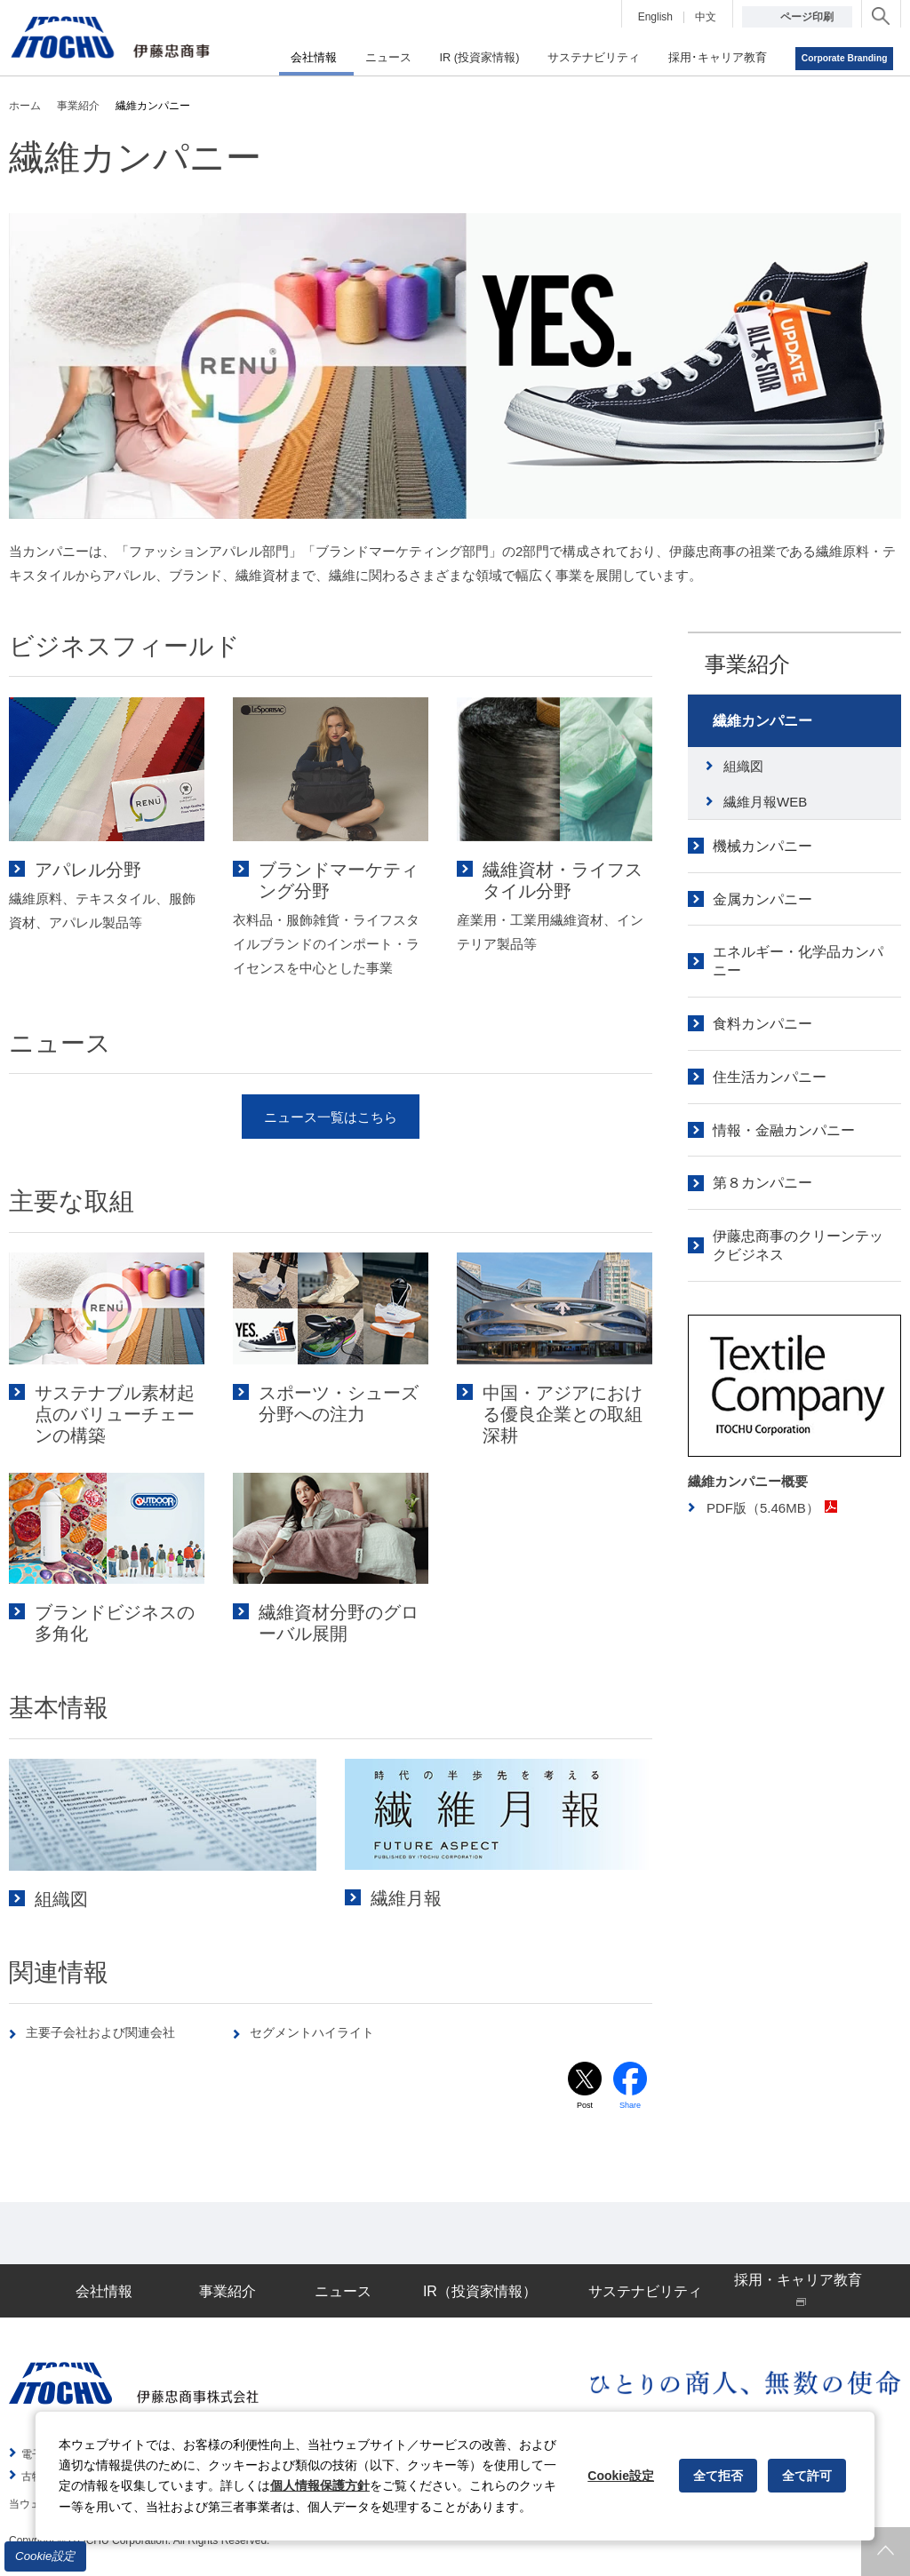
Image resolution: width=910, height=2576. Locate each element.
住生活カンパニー (769, 1077)
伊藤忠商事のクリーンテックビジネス (798, 1245)
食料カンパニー (762, 1023)
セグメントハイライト (318, 2031)
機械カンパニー (762, 846)
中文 (705, 17)
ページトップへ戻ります (885, 2551)
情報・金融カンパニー (784, 1130)
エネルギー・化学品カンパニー (798, 961)
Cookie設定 (45, 2556)
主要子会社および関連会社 (108, 2031)
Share (631, 2106)
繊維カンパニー (762, 720)
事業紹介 (747, 664)
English (655, 17)
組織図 (743, 766)
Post (585, 2106)
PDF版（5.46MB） (771, 1507)
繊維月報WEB (765, 801)
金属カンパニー (762, 899)
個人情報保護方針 (320, 2485)
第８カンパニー (762, 1182)
